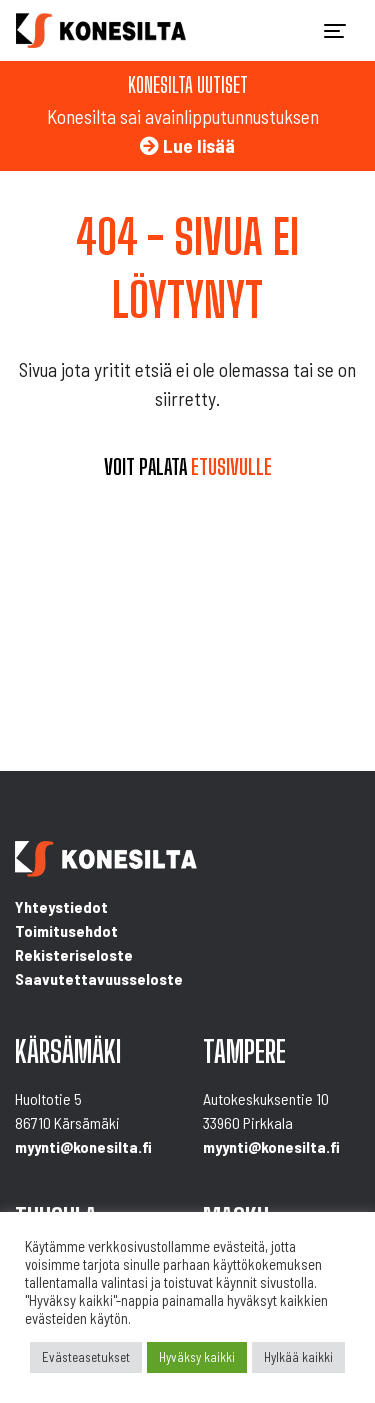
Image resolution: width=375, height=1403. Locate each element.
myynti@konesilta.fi (83, 1146)
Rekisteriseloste (74, 954)
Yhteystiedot (61, 906)
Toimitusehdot (66, 930)
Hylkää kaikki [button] (298, 1357)
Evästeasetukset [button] (86, 1357)
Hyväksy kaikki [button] (197, 1357)
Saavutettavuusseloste (99, 978)
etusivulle (231, 467)
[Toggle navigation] (335, 31)
